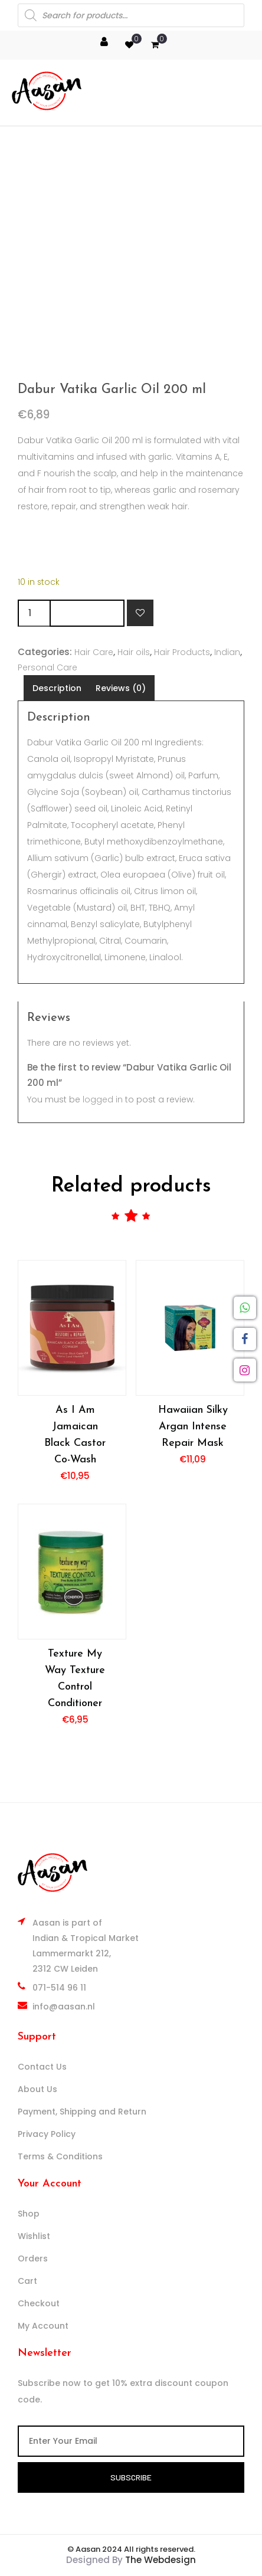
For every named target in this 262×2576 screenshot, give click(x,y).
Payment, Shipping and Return (82, 2111)
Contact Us (42, 2067)
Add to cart (87, 613)
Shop (29, 2214)
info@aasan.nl (63, 2006)
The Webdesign (160, 2560)
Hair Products (182, 652)
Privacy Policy (47, 2134)
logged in (103, 1099)
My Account (43, 2326)
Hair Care (93, 652)
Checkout (39, 2303)
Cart (27, 2281)
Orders (33, 2258)
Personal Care (47, 667)
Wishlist (34, 2236)
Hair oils (133, 652)
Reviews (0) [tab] (121, 688)
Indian (227, 652)
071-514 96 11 (59, 1988)
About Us (37, 2089)
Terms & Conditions (60, 2156)
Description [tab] (56, 688)
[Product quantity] (34, 613)
